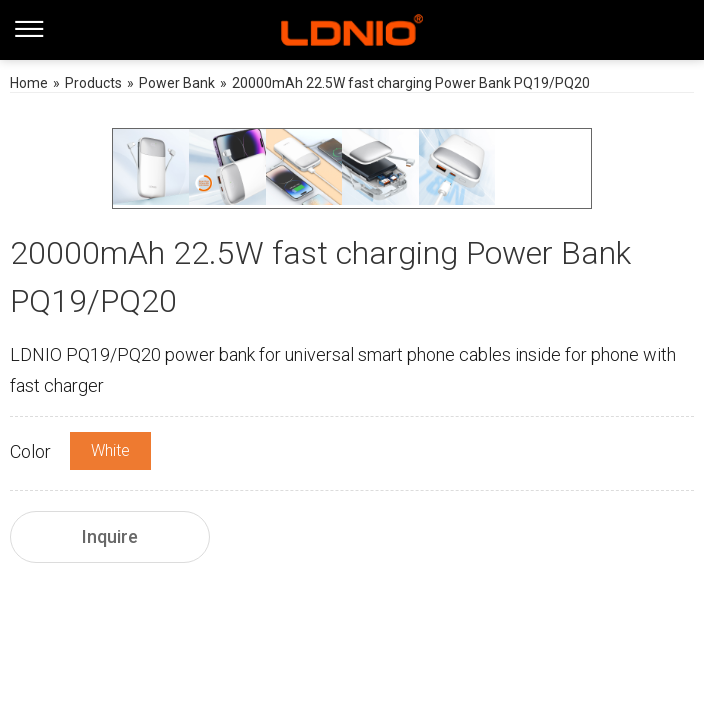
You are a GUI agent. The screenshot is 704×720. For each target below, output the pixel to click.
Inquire (110, 536)
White (110, 450)
